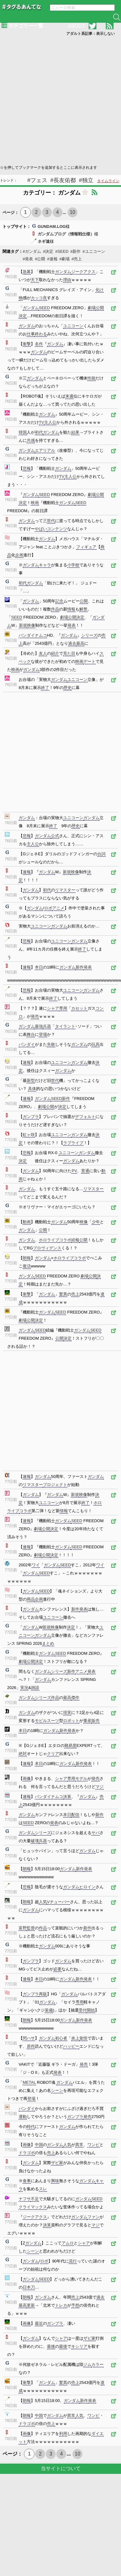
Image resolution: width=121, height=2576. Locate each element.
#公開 (40, 259)
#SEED (61, 251)
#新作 (75, 251)
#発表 (28, 259)
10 (72, 212)
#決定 (48, 251)
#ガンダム (32, 251)
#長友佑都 (63, 180)
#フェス (37, 180)
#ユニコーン (93, 251)
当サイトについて (61, 2468)
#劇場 (64, 259)
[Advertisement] (58, 99)
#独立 (86, 180)
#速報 (52, 259)
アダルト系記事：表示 (90, 33)
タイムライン (108, 181)
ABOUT (76, 26)
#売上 (77, 259)
